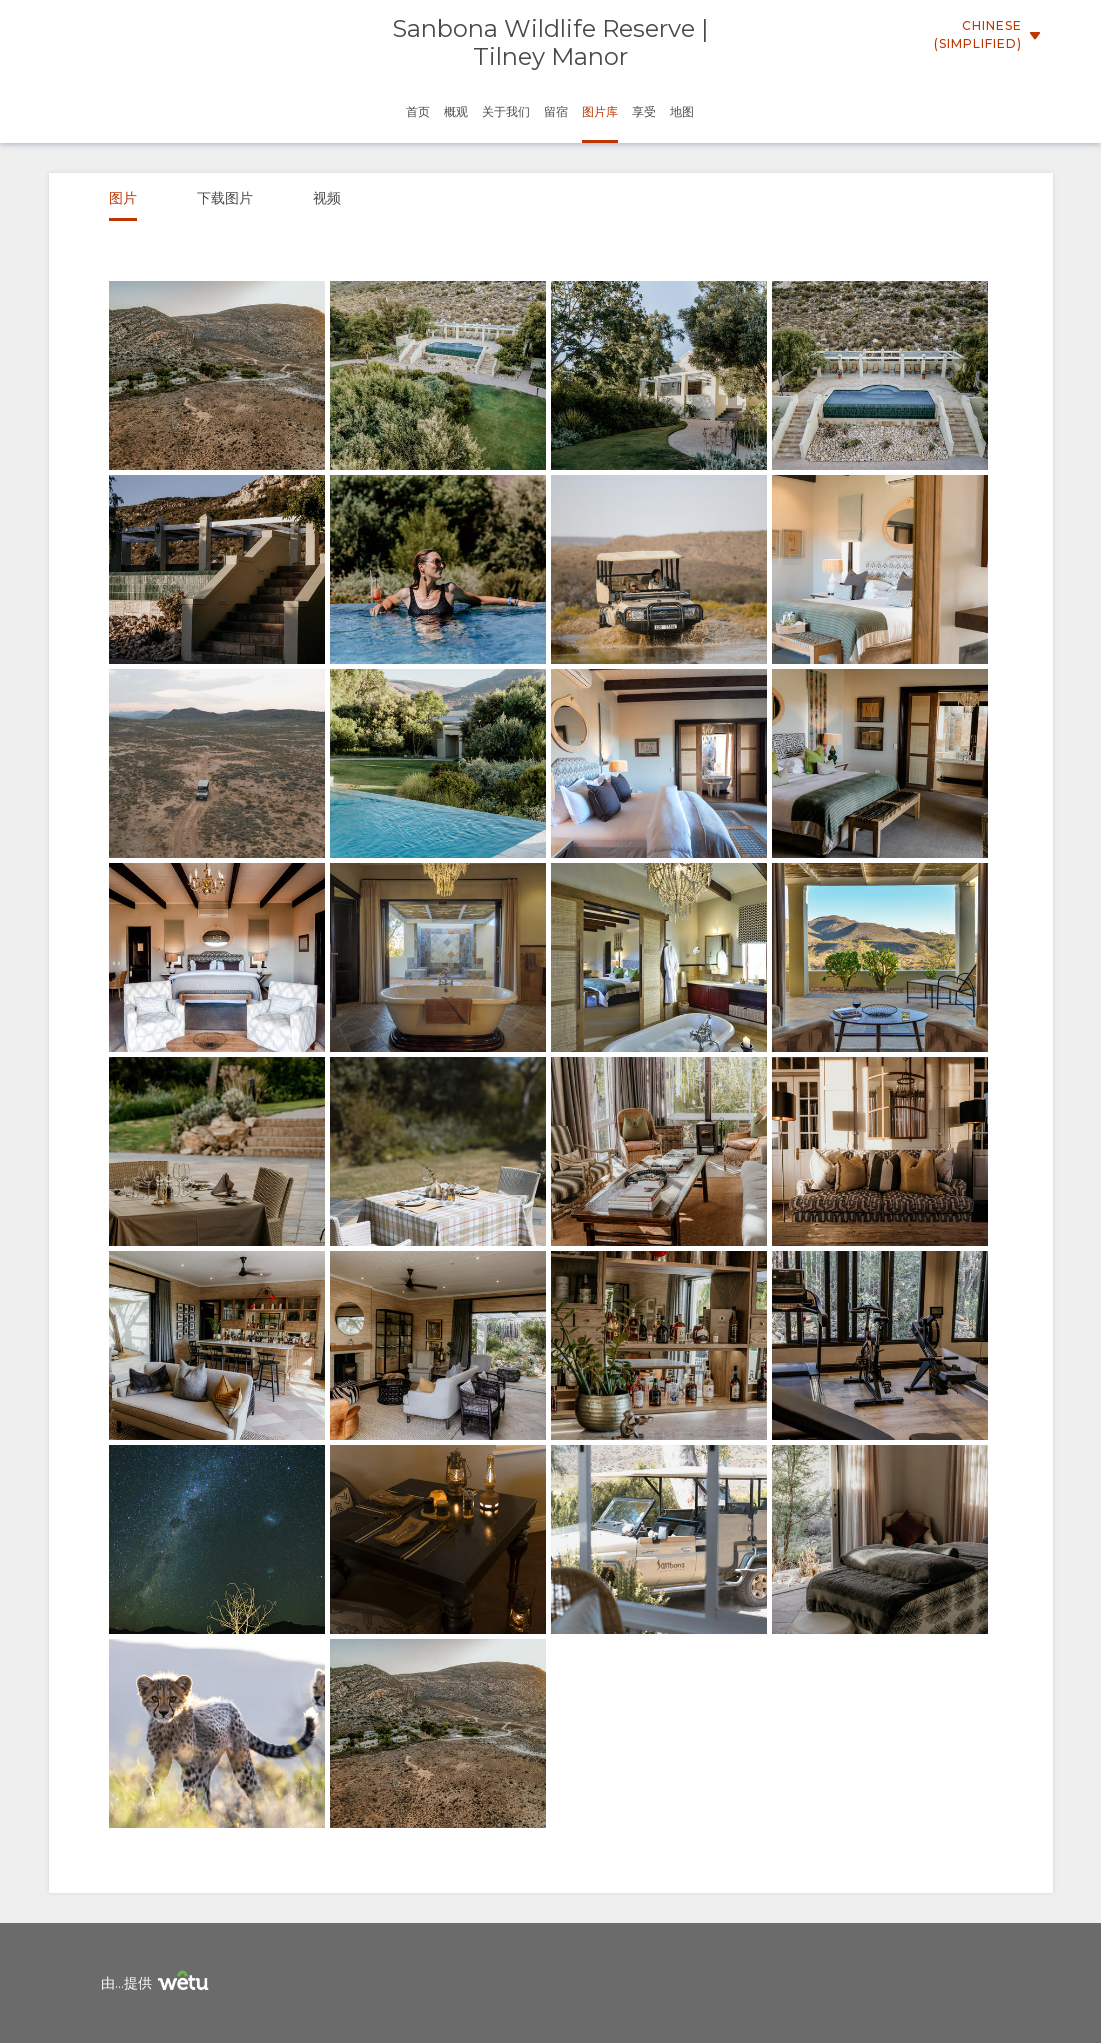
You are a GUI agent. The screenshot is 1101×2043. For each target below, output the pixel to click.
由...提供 (157, 1983)
